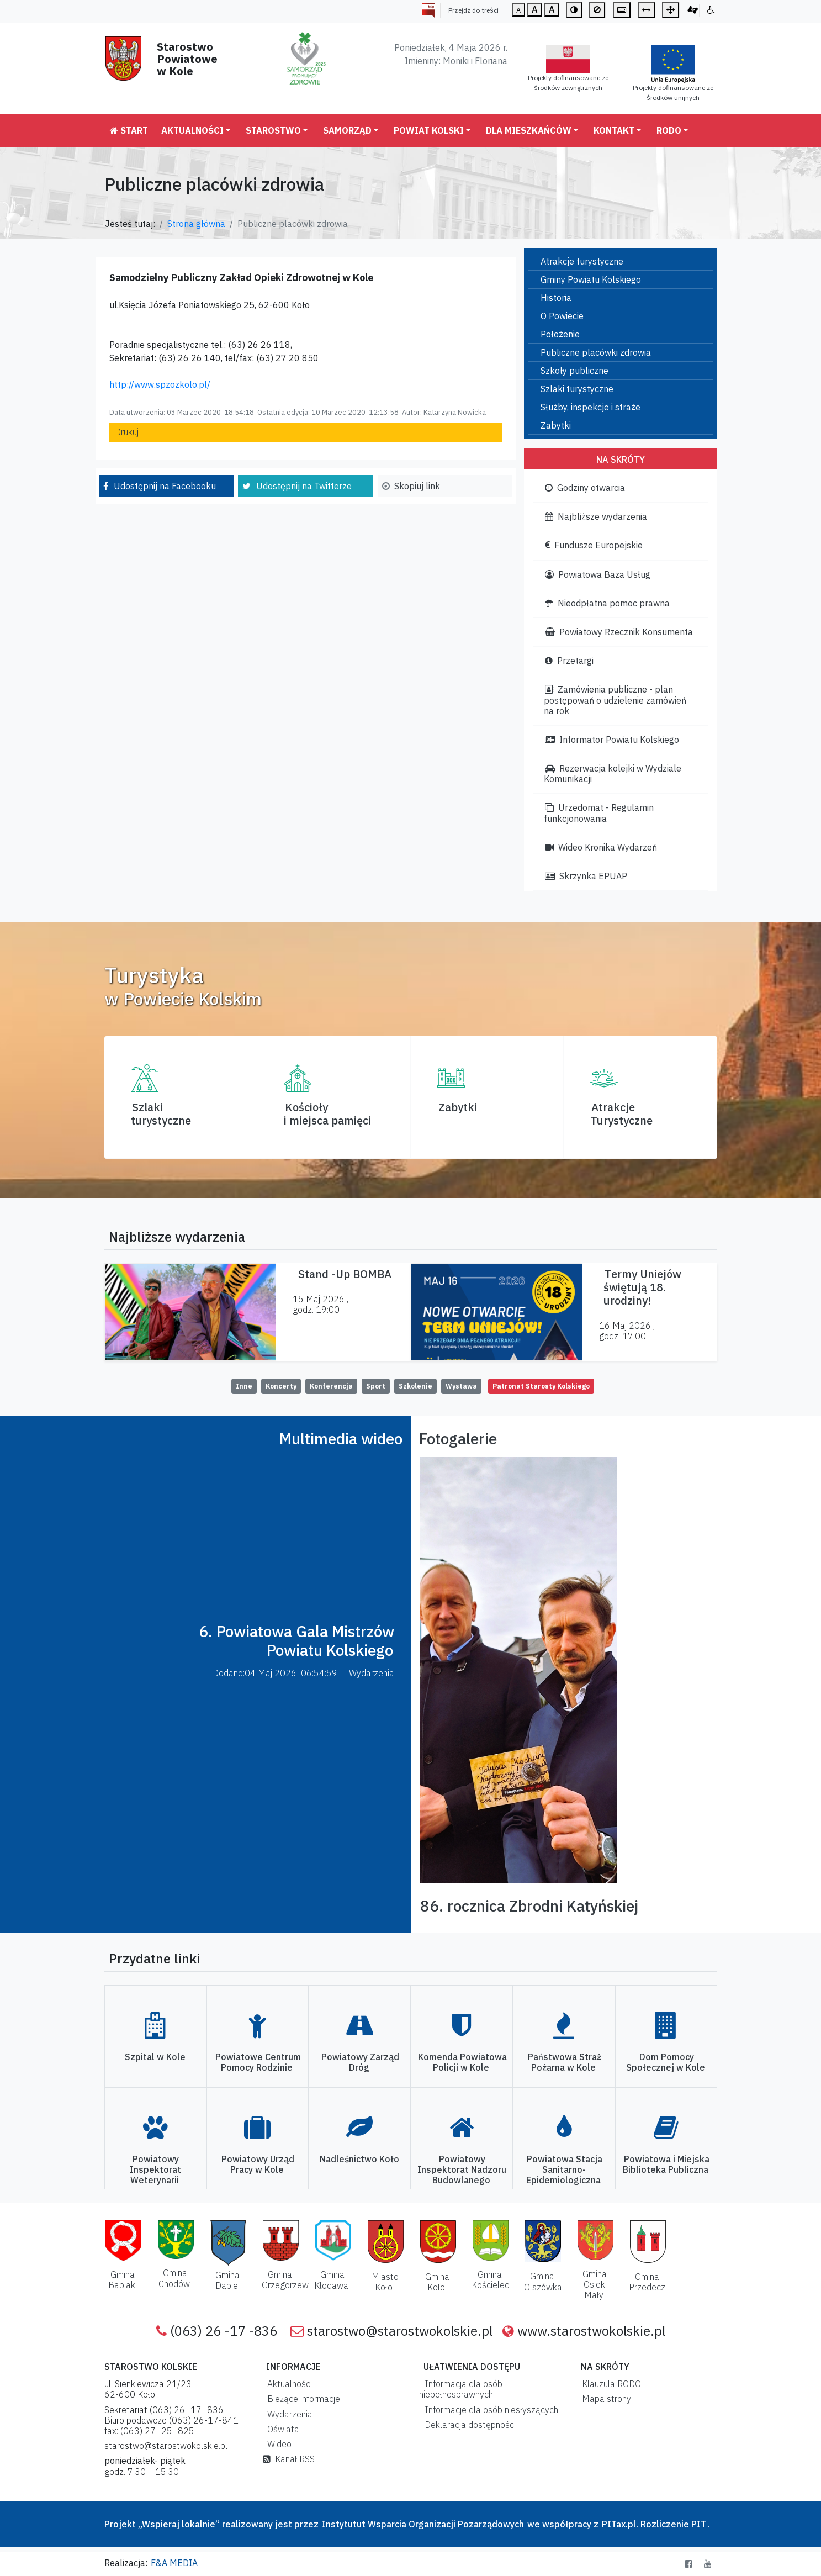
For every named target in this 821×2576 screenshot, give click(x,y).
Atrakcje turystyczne (582, 261)
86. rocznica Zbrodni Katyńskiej (529, 1906)
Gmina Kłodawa (331, 2279)
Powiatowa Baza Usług (597, 574)
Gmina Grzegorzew (285, 2279)
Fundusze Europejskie (594, 545)
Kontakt (614, 130)
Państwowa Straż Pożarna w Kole (564, 2062)
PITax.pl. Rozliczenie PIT (654, 2524)
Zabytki (556, 425)
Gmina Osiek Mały (594, 2284)
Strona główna (196, 223)
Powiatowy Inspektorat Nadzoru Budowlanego (461, 2169)
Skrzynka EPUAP (586, 875)
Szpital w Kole (155, 2056)
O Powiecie (562, 315)
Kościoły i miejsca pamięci (327, 1114)
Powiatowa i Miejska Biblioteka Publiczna (666, 2164)
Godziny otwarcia (585, 487)
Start (129, 130)
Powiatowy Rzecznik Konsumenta (619, 631)
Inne (244, 1386)
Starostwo (273, 130)
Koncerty (281, 1386)
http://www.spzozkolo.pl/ (159, 384)
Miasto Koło (385, 2282)
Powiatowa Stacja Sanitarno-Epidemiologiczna (564, 2169)
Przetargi (569, 660)
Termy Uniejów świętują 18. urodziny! (642, 1287)
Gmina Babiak (121, 2279)
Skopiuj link (417, 486)
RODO (668, 130)
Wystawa (461, 1386)
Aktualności (192, 130)
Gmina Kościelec (490, 2279)
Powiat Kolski (429, 130)
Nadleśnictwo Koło (359, 2159)
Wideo (277, 2444)
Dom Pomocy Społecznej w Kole (665, 2062)
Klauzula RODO (609, 2383)
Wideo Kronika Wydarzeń (601, 847)
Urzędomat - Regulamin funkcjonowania (599, 813)
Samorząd (347, 130)
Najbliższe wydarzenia (596, 516)
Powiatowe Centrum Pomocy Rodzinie (258, 2062)
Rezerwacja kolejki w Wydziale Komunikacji (612, 773)
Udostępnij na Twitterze (304, 486)
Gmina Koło (437, 2282)
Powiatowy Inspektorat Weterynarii (155, 2169)
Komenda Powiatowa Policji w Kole (462, 2062)
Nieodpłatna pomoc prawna (607, 603)
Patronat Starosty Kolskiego (541, 1386)
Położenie (560, 334)
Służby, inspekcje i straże (590, 407)
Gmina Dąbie (227, 2280)
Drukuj (127, 431)
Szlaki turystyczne (577, 388)
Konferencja (331, 1386)
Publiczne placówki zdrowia (596, 352)
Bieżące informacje (301, 2398)
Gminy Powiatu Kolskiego (591, 279)
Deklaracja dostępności (468, 2424)
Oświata (281, 2429)
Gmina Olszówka (543, 2281)
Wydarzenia (287, 2414)
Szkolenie (415, 1386)
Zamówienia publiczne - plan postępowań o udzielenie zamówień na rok (615, 700)
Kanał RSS (289, 2458)
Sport (375, 1386)
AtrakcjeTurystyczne (621, 1114)
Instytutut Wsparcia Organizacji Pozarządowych (422, 2524)
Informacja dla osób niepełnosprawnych (460, 2389)
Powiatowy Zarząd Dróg (360, 2062)
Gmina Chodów (174, 2278)
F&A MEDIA (174, 2562)
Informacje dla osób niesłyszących (489, 2409)
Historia (556, 297)
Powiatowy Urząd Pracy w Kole (257, 2164)
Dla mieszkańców (528, 130)
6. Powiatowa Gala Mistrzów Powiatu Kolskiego (296, 1640)
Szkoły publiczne (574, 370)
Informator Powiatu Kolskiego (612, 739)
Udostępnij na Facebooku (165, 486)
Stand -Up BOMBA (344, 1273)
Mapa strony (604, 2398)
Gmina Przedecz (647, 2282)
